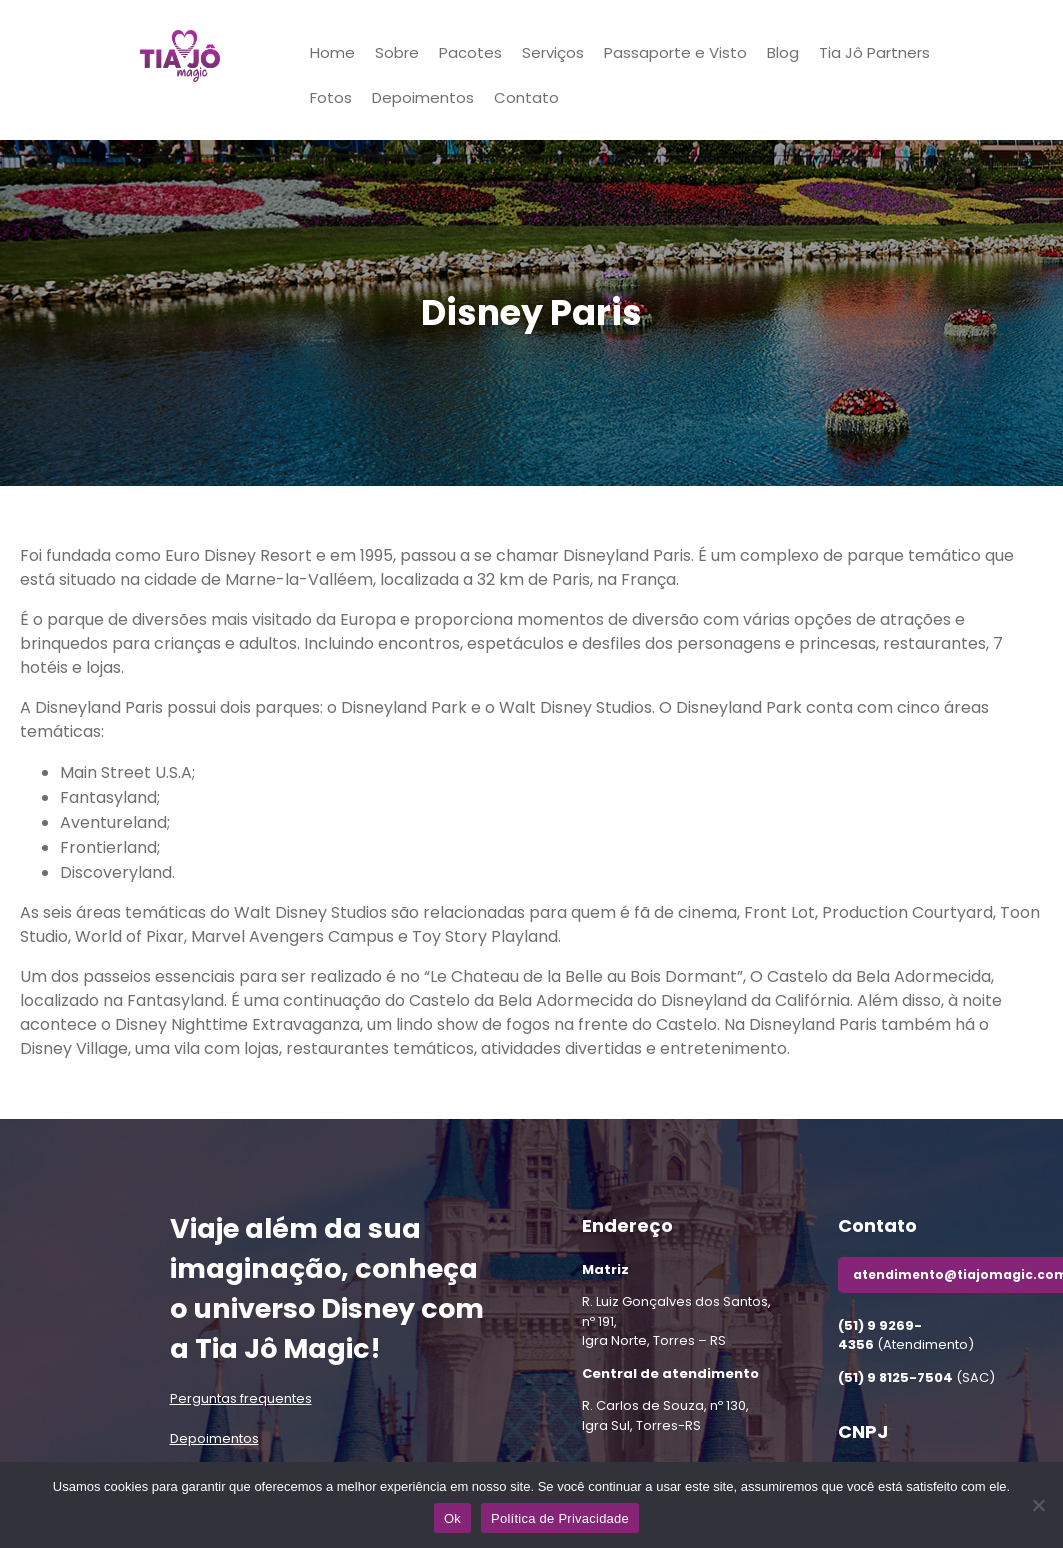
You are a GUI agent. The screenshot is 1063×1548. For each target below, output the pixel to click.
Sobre (397, 52)
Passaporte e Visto (675, 52)
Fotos (331, 97)
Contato (526, 97)
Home (332, 52)
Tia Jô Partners (874, 52)
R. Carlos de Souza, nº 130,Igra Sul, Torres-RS (665, 1415)
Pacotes (470, 52)
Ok (452, 1518)
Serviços (553, 52)
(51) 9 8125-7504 (895, 1377)
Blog (783, 52)
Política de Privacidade (560, 1518)
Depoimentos (423, 97)
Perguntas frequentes (241, 1398)
